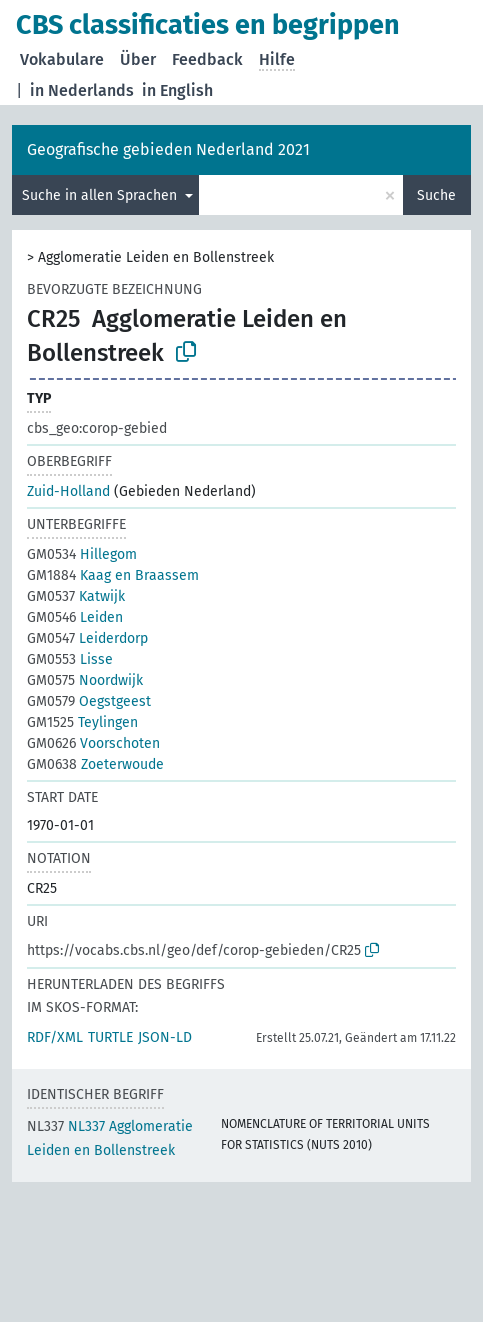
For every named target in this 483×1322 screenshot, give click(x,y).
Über (138, 59)
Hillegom (82, 554)
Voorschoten (93, 743)
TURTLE (110, 1037)
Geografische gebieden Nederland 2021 (168, 149)
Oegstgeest (89, 701)
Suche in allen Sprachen (101, 195)
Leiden (75, 617)
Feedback (207, 59)
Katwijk (76, 596)
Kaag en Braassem (113, 575)
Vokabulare (62, 59)
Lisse (70, 659)
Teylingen (82, 722)
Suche (436, 195)
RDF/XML (55, 1037)
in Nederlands (82, 90)
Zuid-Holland (68, 491)
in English (177, 90)
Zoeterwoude (95, 764)
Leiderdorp (87, 638)
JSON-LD (165, 1037)
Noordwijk (85, 680)
